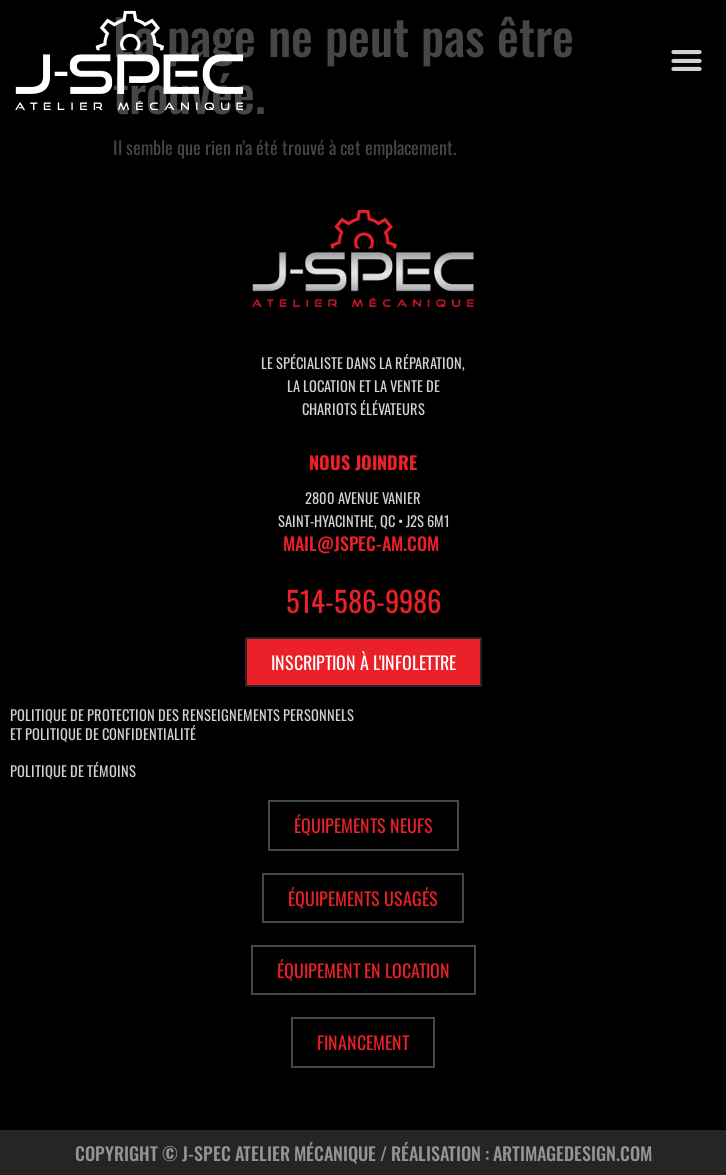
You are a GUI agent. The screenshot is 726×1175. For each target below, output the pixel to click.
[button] (687, 61)
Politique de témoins (73, 770)
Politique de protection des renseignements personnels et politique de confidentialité (182, 724)
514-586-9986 (363, 600)
